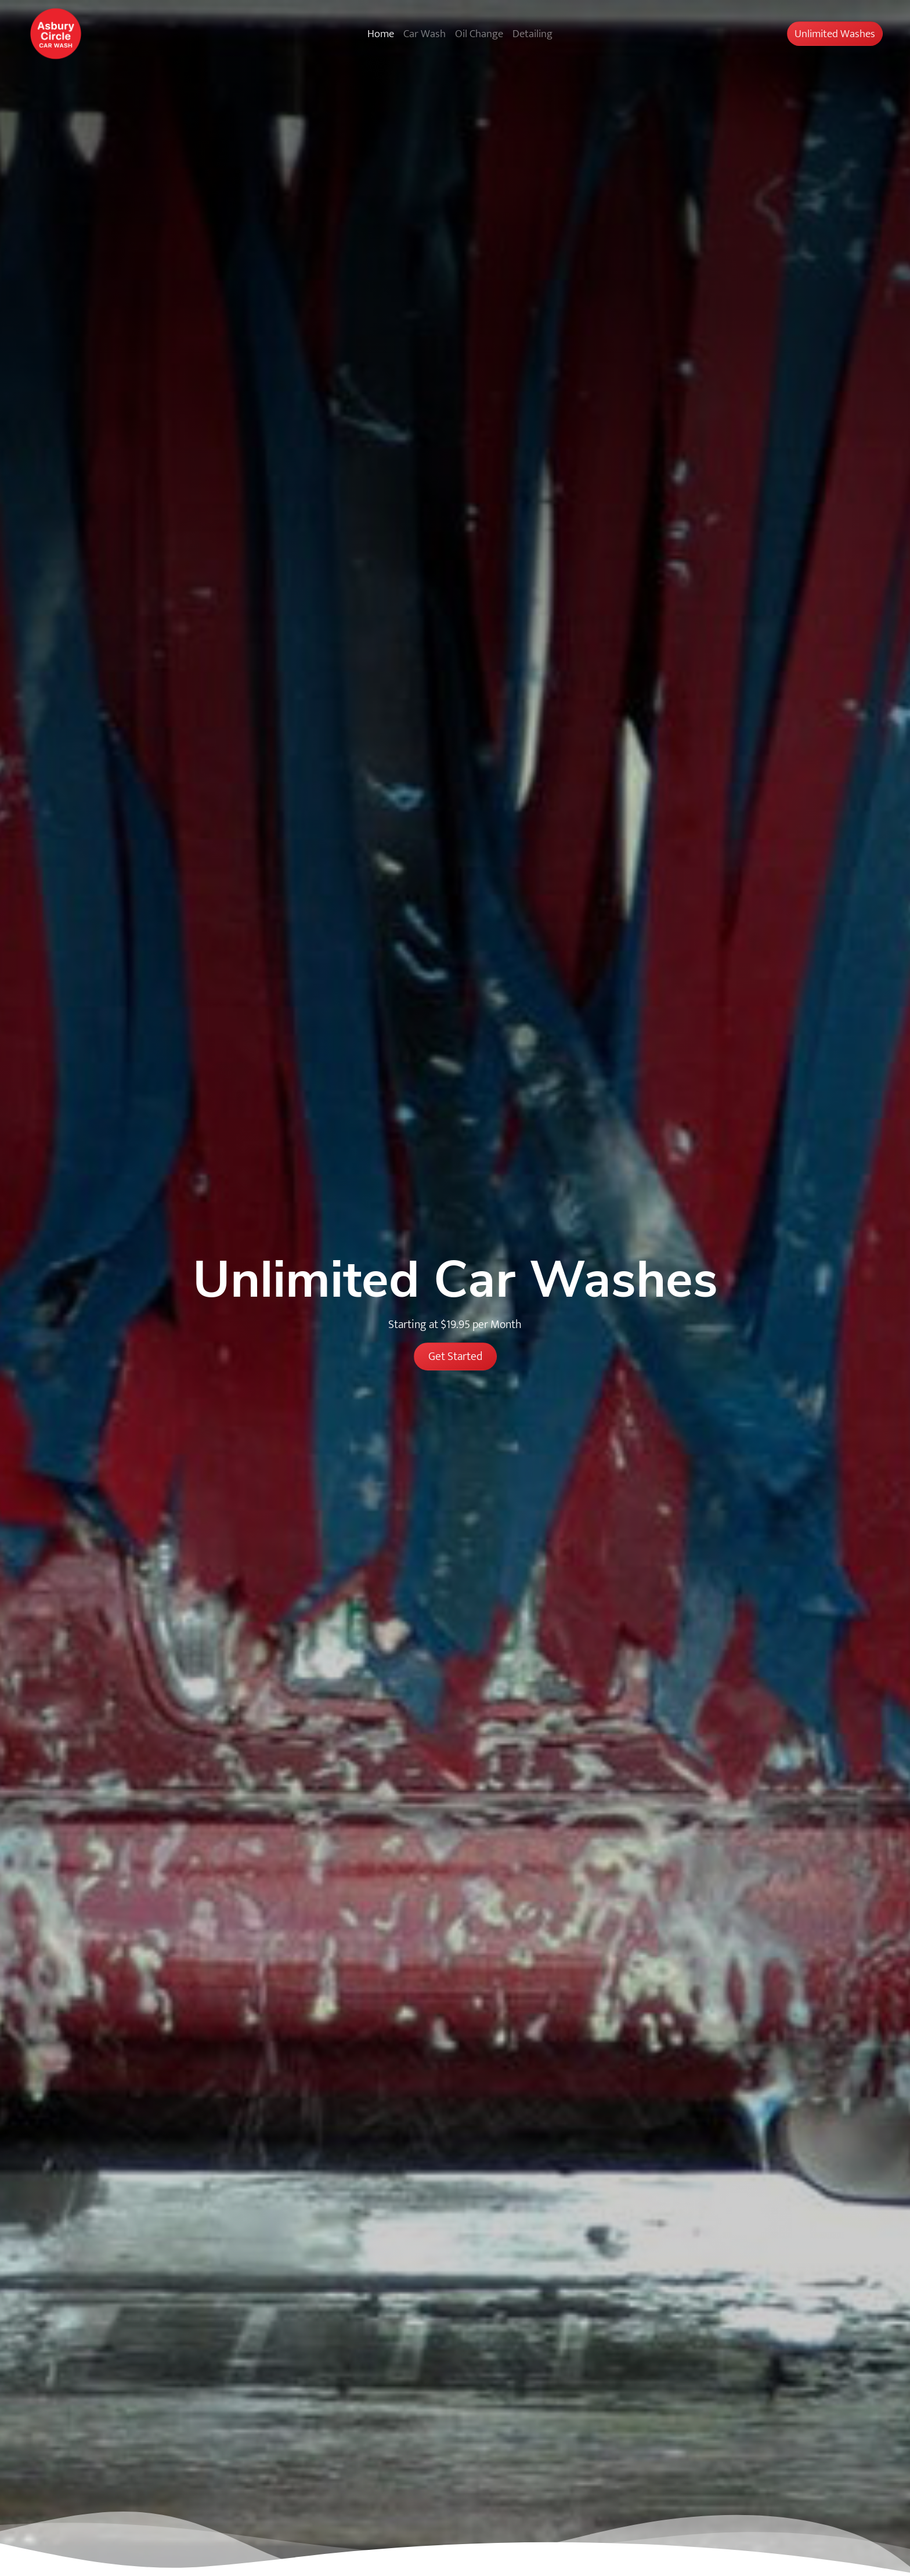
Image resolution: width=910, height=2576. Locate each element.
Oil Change (479, 33)
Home (380, 33)
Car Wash (424, 33)
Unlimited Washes (835, 33)
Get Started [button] (455, 1356)
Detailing (532, 33)
